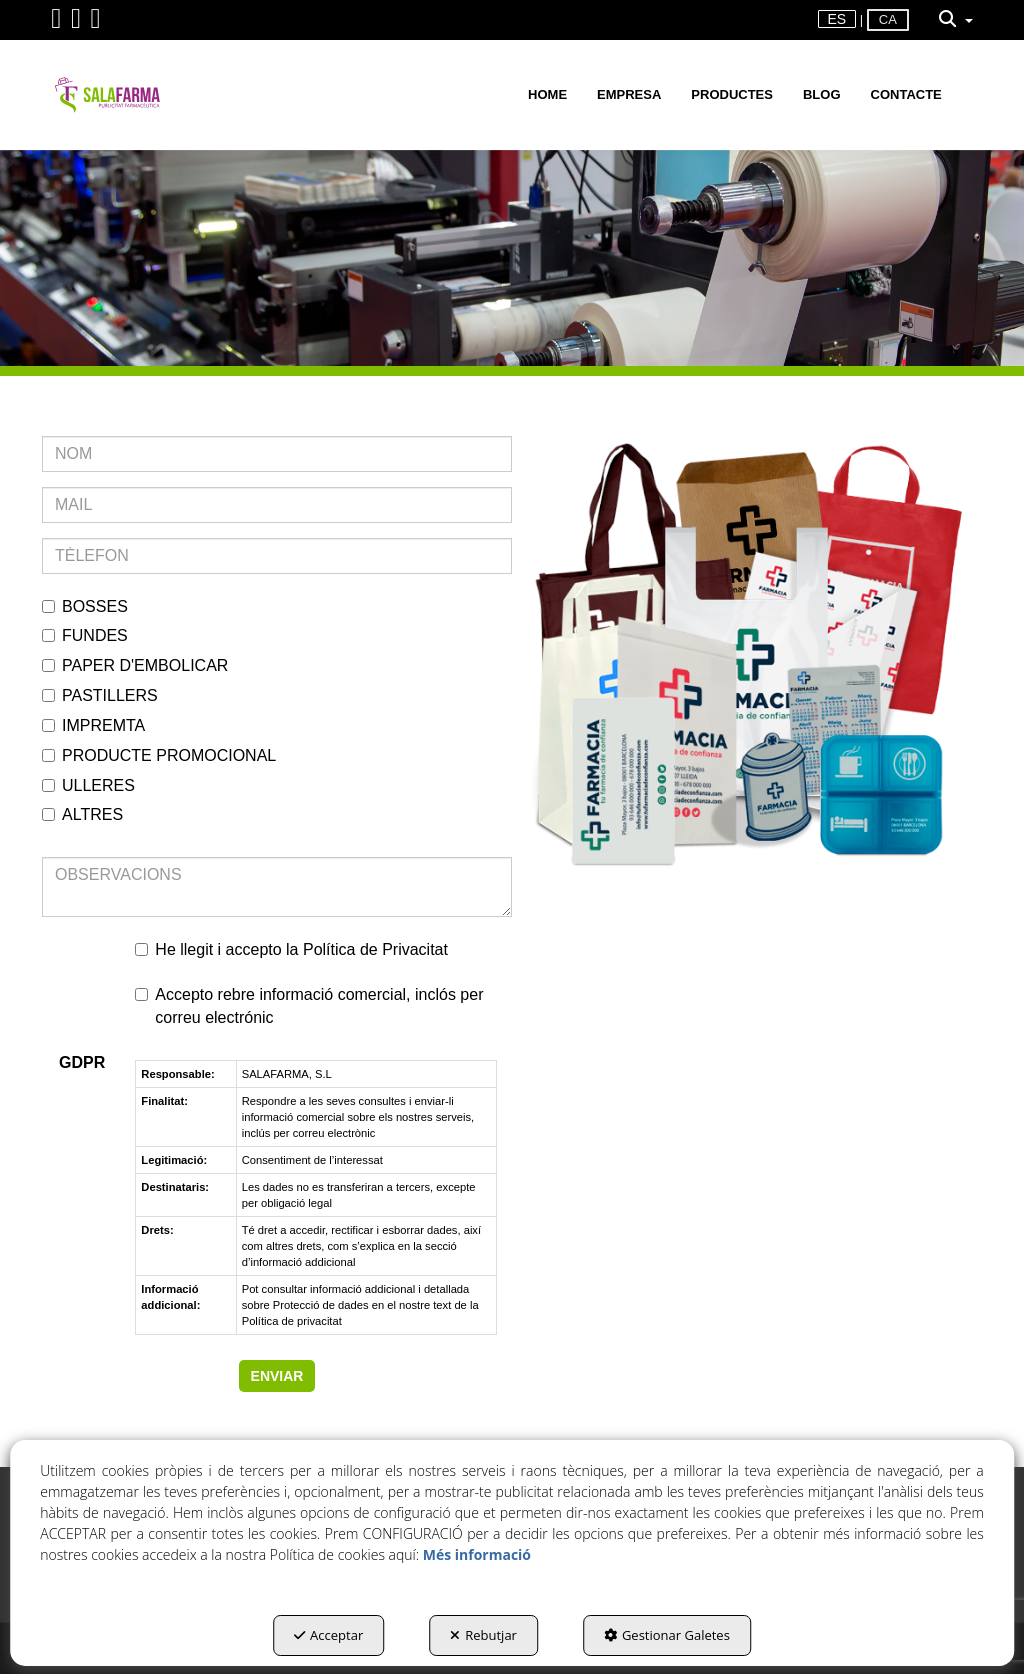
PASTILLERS (100, 695)
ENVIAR (277, 1376)
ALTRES (82, 814)
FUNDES (85, 635)
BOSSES (85, 606)
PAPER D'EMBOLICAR (135, 665)
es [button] (837, 19)
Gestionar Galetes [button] (667, 1635)
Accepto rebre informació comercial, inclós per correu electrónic (309, 1006)
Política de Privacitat (375, 949)
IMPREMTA (93, 725)
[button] (56, 23)
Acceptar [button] (328, 1635)
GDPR (82, 1062)
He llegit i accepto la (291, 949)
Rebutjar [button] (483, 1635)
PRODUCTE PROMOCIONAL (159, 755)
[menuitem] (837, 19)
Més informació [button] (477, 1554)
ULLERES (88, 785)
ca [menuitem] (888, 19)
